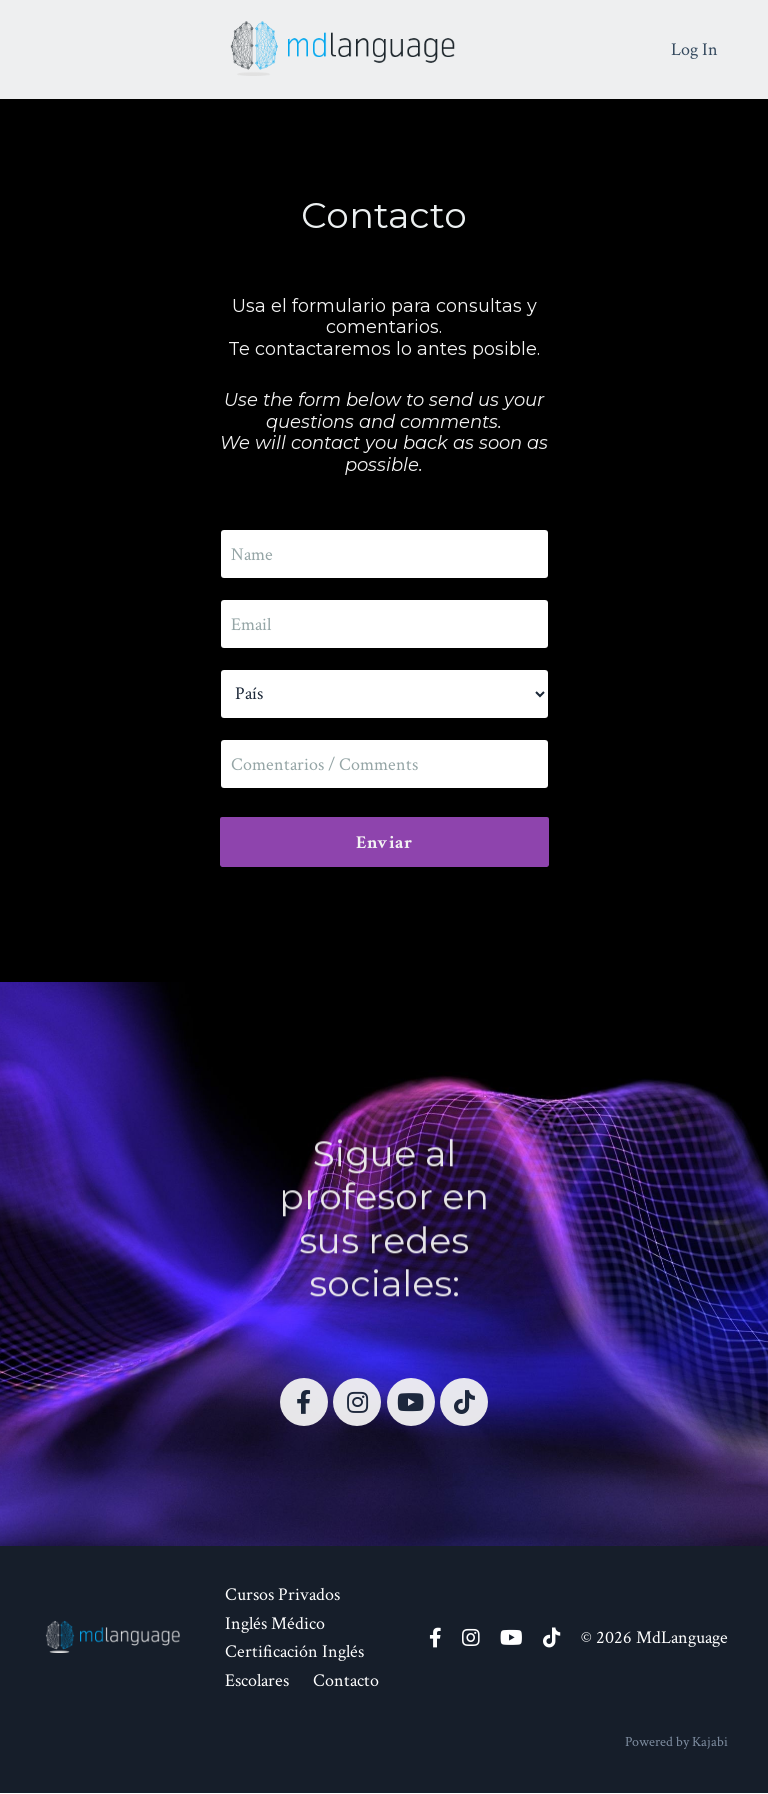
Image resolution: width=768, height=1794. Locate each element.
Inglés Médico (275, 1623)
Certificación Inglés (294, 1652)
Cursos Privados (282, 1594)
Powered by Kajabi (676, 1742)
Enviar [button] (384, 842)
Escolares (257, 1681)
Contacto (346, 1681)
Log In (694, 48)
